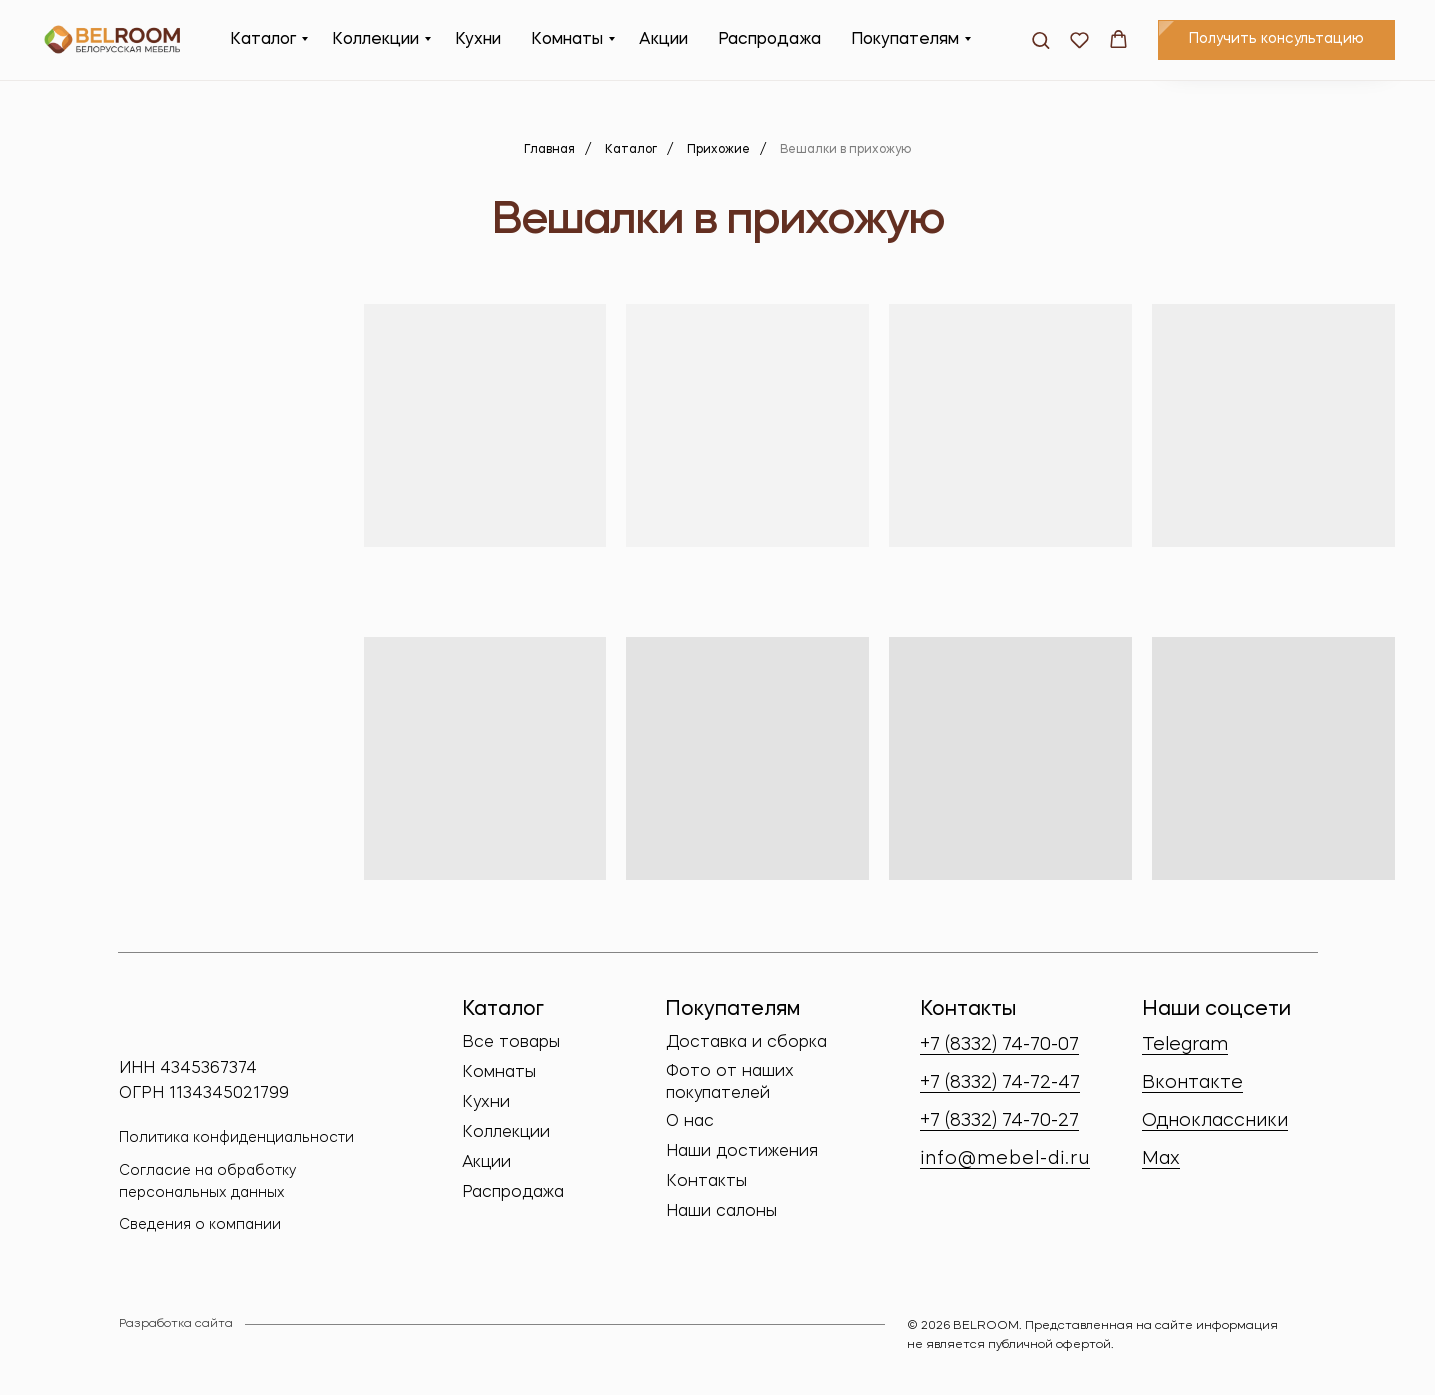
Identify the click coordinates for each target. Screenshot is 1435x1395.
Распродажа (769, 40)
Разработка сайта (176, 1324)
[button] (1040, 39)
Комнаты (567, 40)
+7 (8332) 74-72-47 (1000, 1083)
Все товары (511, 1043)
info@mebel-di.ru (1005, 1159)
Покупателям (905, 40)
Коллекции (375, 40)
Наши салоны (721, 1212)
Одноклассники (1215, 1121)
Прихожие (718, 150)
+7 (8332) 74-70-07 (999, 1045)
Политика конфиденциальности (236, 1138)
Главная (549, 150)
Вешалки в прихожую (845, 150)
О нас (690, 1122)
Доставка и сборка (746, 1043)
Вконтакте (1192, 1083)
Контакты (706, 1182)
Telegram (1185, 1045)
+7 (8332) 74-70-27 (999, 1121)
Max (1161, 1159)
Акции (663, 40)
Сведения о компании (200, 1225)
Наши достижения (742, 1152)
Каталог (263, 40)
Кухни (478, 40)
